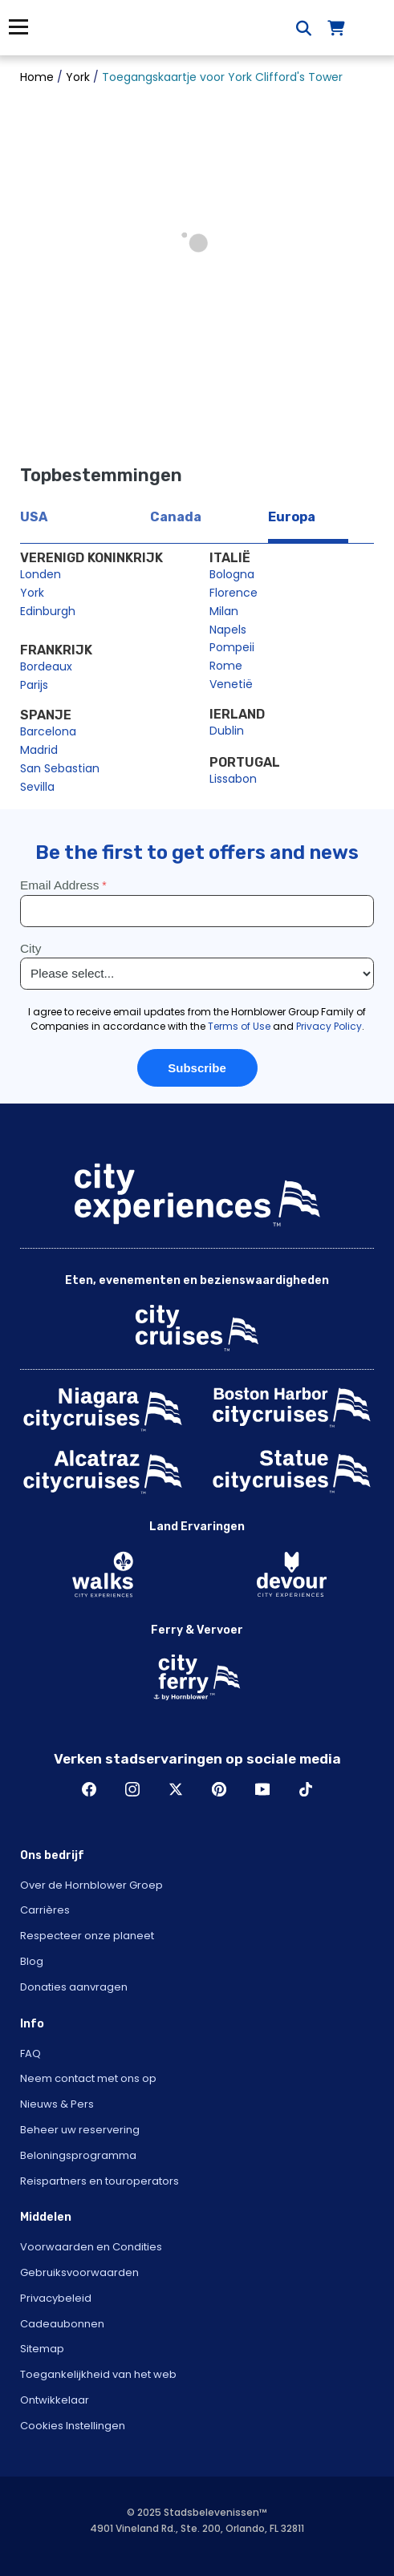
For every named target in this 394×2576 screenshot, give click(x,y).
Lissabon (233, 779)
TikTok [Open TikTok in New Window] (306, 1789)
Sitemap (42, 2348)
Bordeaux (46, 666)
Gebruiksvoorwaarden (79, 2272)
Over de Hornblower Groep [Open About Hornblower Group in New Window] (91, 1885)
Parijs (34, 685)
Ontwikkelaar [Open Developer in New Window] (54, 2400)
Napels (227, 630)
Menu (18, 27)
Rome (225, 666)
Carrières (45, 1910)
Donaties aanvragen (74, 1987)
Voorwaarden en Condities (91, 2246)
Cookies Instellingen (72, 2425)
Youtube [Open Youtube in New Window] (262, 1789)
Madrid (39, 750)
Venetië (231, 684)
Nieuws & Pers (57, 2104)
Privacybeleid (55, 2298)
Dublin (226, 731)
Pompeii (231, 647)
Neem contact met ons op (88, 2078)
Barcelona (48, 731)
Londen (40, 574)
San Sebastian (60, 768)
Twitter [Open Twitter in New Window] (176, 1789)
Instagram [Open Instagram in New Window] (132, 1789)
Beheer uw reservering (80, 2129)
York (32, 593)
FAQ (30, 2053)
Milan (223, 611)
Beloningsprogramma (78, 2155)
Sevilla (37, 787)
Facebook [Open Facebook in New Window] (89, 1789)
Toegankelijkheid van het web (98, 2374)
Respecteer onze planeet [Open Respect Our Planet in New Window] (87, 1935)
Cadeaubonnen (62, 2323)
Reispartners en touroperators (99, 2181)
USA (33, 517)
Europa (291, 517)
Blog (31, 1961)
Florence (233, 593)
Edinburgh (47, 611)
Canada (175, 517)
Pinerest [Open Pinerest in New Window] (219, 1789)
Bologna (231, 574)
